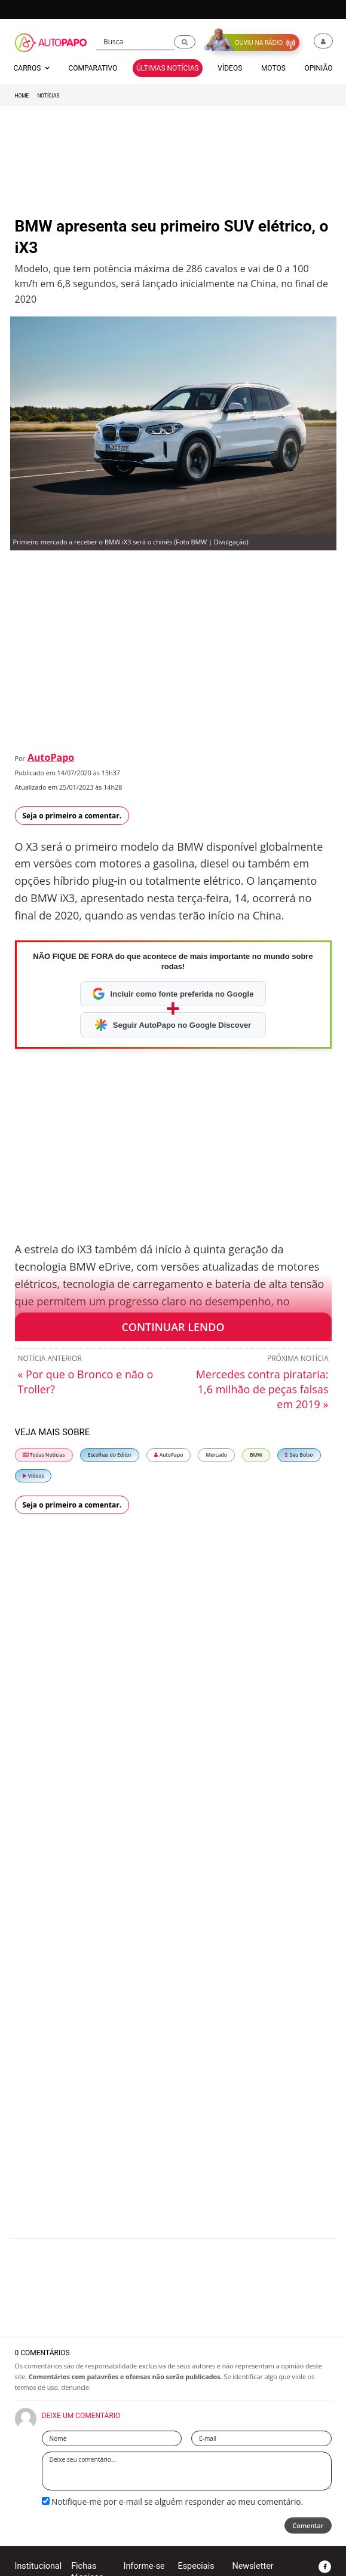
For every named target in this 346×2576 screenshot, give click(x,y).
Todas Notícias (44, 1454)
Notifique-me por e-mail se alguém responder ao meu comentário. (173, 2501)
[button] (184, 42)
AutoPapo (50, 757)
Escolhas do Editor (110, 1454)
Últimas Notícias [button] (167, 68)
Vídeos (33, 1475)
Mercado (216, 1454)
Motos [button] (273, 68)
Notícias (48, 96)
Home (22, 96)
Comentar (307, 2525)
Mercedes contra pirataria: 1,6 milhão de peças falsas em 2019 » (262, 1389)
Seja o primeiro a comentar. (72, 816)
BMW (256, 1454)
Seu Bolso (299, 1454)
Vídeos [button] (230, 68)
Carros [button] (32, 68)
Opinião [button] (318, 68)
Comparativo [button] (92, 68)
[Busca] (135, 42)
